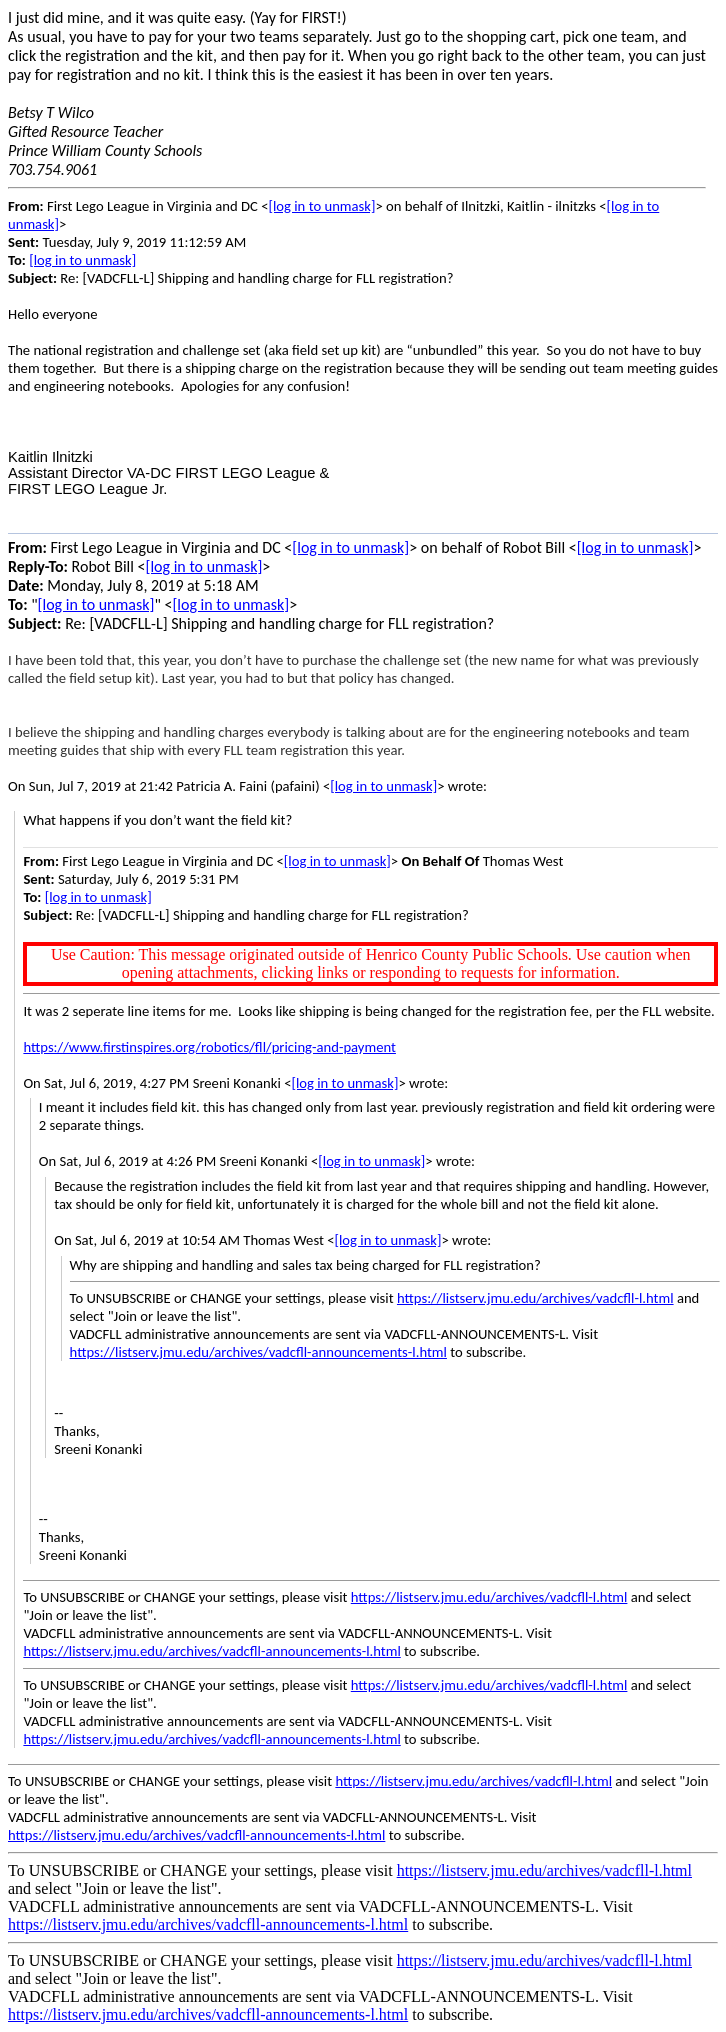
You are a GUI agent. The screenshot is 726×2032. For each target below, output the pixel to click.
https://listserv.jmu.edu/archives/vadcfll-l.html (535, 1298)
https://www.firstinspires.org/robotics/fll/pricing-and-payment (209, 1047)
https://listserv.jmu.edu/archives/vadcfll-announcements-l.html (258, 1352)
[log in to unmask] (321, 206)
